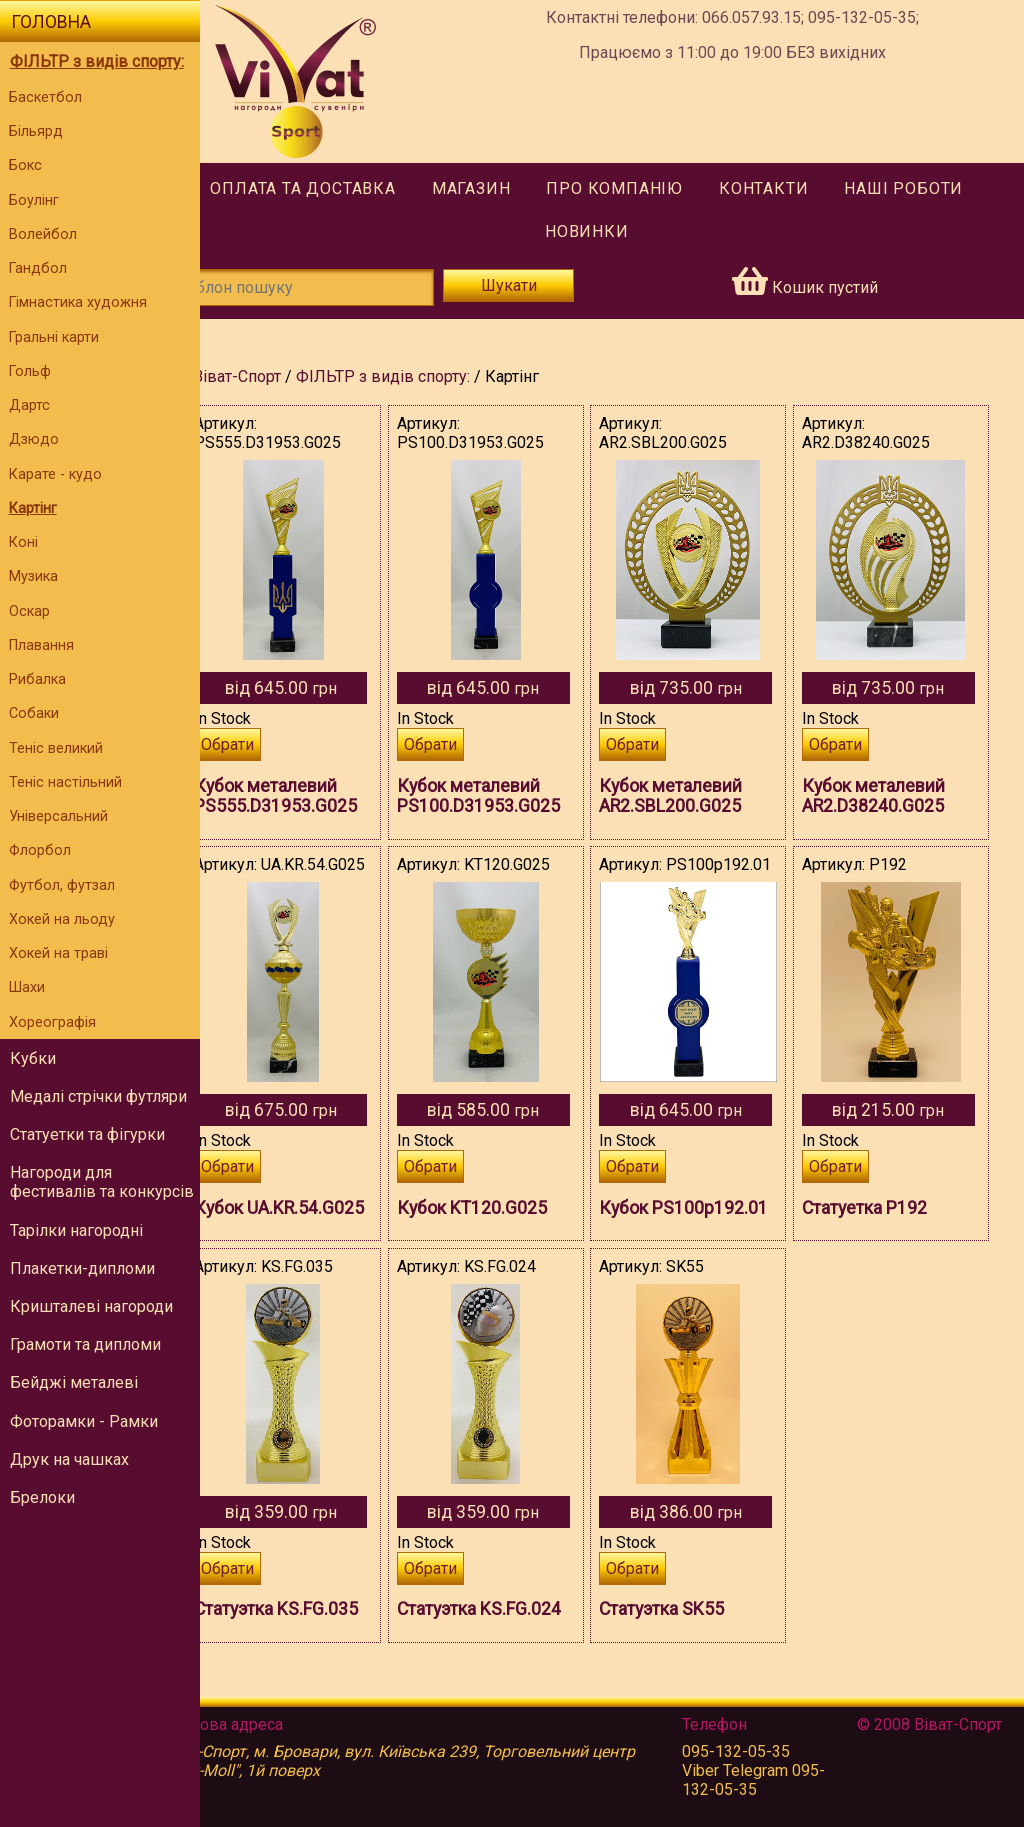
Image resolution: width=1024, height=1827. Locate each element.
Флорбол (40, 850)
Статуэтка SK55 (686, 1648)
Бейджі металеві (74, 1382)
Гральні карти (54, 337)
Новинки (612, 231)
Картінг (33, 508)
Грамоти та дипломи (85, 1344)
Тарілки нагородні (76, 1230)
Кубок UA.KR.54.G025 (302, 1237)
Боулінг (34, 200)
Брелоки (42, 1497)
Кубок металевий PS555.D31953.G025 (325, 796)
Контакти (788, 188)
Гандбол (38, 268)
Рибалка (37, 679)
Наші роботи (929, 188)
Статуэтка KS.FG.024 (516, 1648)
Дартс (29, 405)
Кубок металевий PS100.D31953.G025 (515, 796)
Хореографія (52, 1022)
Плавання (41, 645)
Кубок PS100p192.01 (682, 1237)
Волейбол (43, 234)
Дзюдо (34, 439)
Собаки (34, 713)
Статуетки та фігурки (87, 1134)
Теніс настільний (65, 782)
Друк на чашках (69, 1459)
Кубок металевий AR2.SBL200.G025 (695, 796)
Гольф (30, 371)
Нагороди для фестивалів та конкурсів (102, 1182)
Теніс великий (56, 748)
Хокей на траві (58, 953)
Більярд (36, 131)
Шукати (538, 285)
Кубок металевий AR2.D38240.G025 (885, 796)
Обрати (277, 744)
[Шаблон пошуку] (340, 287)
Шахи (27, 987)
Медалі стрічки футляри (98, 1096)
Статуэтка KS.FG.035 (326, 1648)
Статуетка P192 (876, 1208)
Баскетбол (45, 97)
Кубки (33, 1058)
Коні (23, 542)
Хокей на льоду (62, 919)
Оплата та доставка (328, 188)
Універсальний (58, 816)
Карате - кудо (55, 474)
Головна (51, 22)
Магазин (496, 188)
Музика (33, 576)
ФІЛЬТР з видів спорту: (97, 61)
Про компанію (640, 188)
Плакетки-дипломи (82, 1268)
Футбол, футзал (62, 885)
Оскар (29, 611)
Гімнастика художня (78, 302)
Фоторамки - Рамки (84, 1421)
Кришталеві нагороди (91, 1306)
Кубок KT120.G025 (509, 1208)
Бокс (25, 165)
